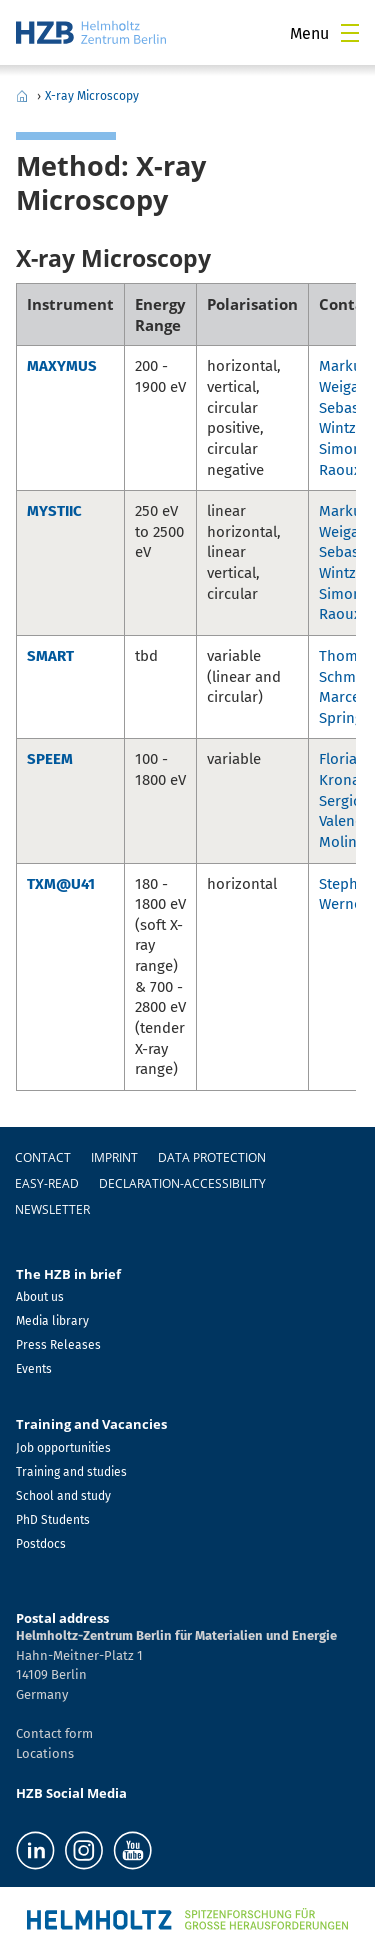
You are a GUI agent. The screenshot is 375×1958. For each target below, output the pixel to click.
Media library (52, 1321)
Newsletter (52, 1209)
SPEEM (50, 759)
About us (40, 1297)
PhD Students (53, 1520)
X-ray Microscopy (92, 96)
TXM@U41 (61, 884)
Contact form (54, 1733)
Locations (45, 1753)
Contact (43, 1157)
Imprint (114, 1157)
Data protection (212, 1157)
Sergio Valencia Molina (346, 821)
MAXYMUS (62, 366)
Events (34, 1369)
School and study (63, 1496)
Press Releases (58, 1345)
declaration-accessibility (182, 1183)
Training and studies (71, 1472)
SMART (50, 656)
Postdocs (41, 1544)
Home (22, 96)
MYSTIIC (54, 511)
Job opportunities (63, 1448)
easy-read (47, 1183)
